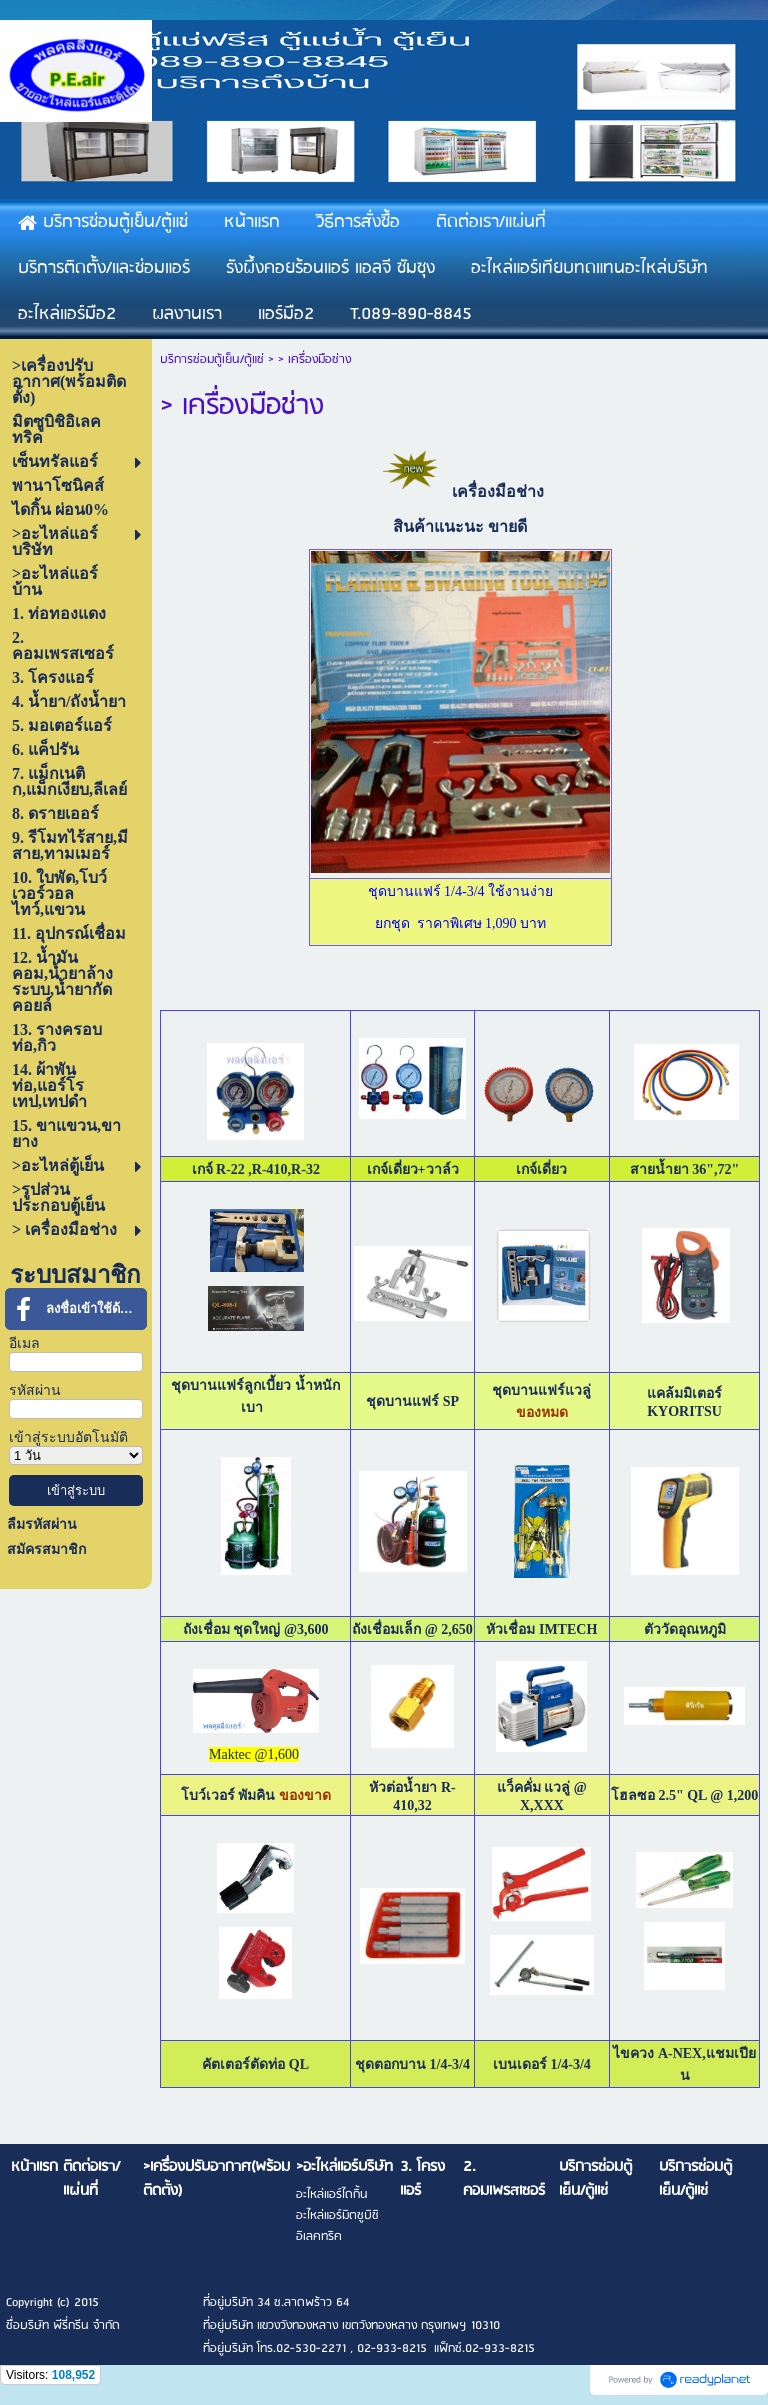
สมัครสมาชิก (46, 1549)
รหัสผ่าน (35, 1390)
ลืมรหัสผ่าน (42, 1524)
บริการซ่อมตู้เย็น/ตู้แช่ (212, 359)
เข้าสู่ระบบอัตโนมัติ (68, 1437)
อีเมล (24, 1343)
